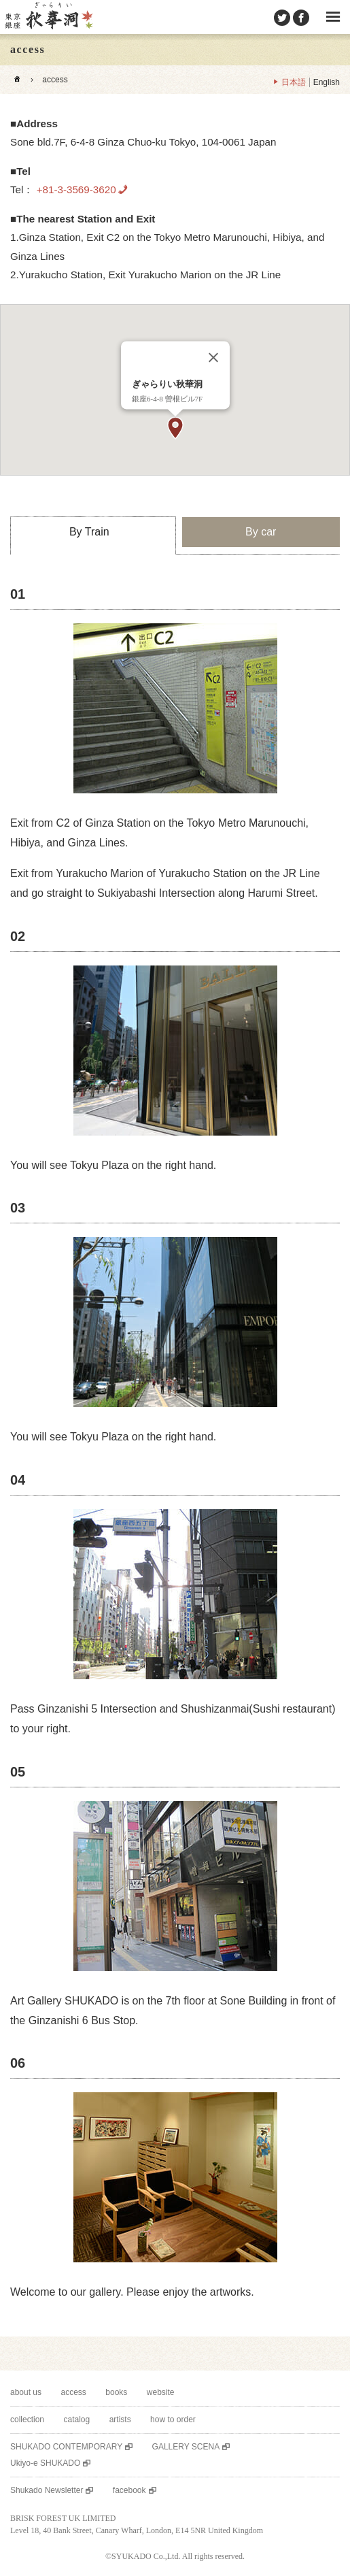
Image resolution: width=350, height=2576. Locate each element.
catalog (76, 2419)
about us (25, 2392)
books (116, 2392)
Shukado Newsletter (46, 2490)
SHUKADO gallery (48, 17)
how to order (173, 2419)
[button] (175, 428)
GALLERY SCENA (186, 2446)
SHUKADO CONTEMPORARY (66, 2446)
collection (27, 2419)
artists (120, 2419)
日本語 (293, 82)
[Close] (213, 358)
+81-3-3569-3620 (74, 189)
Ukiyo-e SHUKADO (45, 2463)
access (73, 2392)
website (161, 2392)
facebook (129, 2490)
